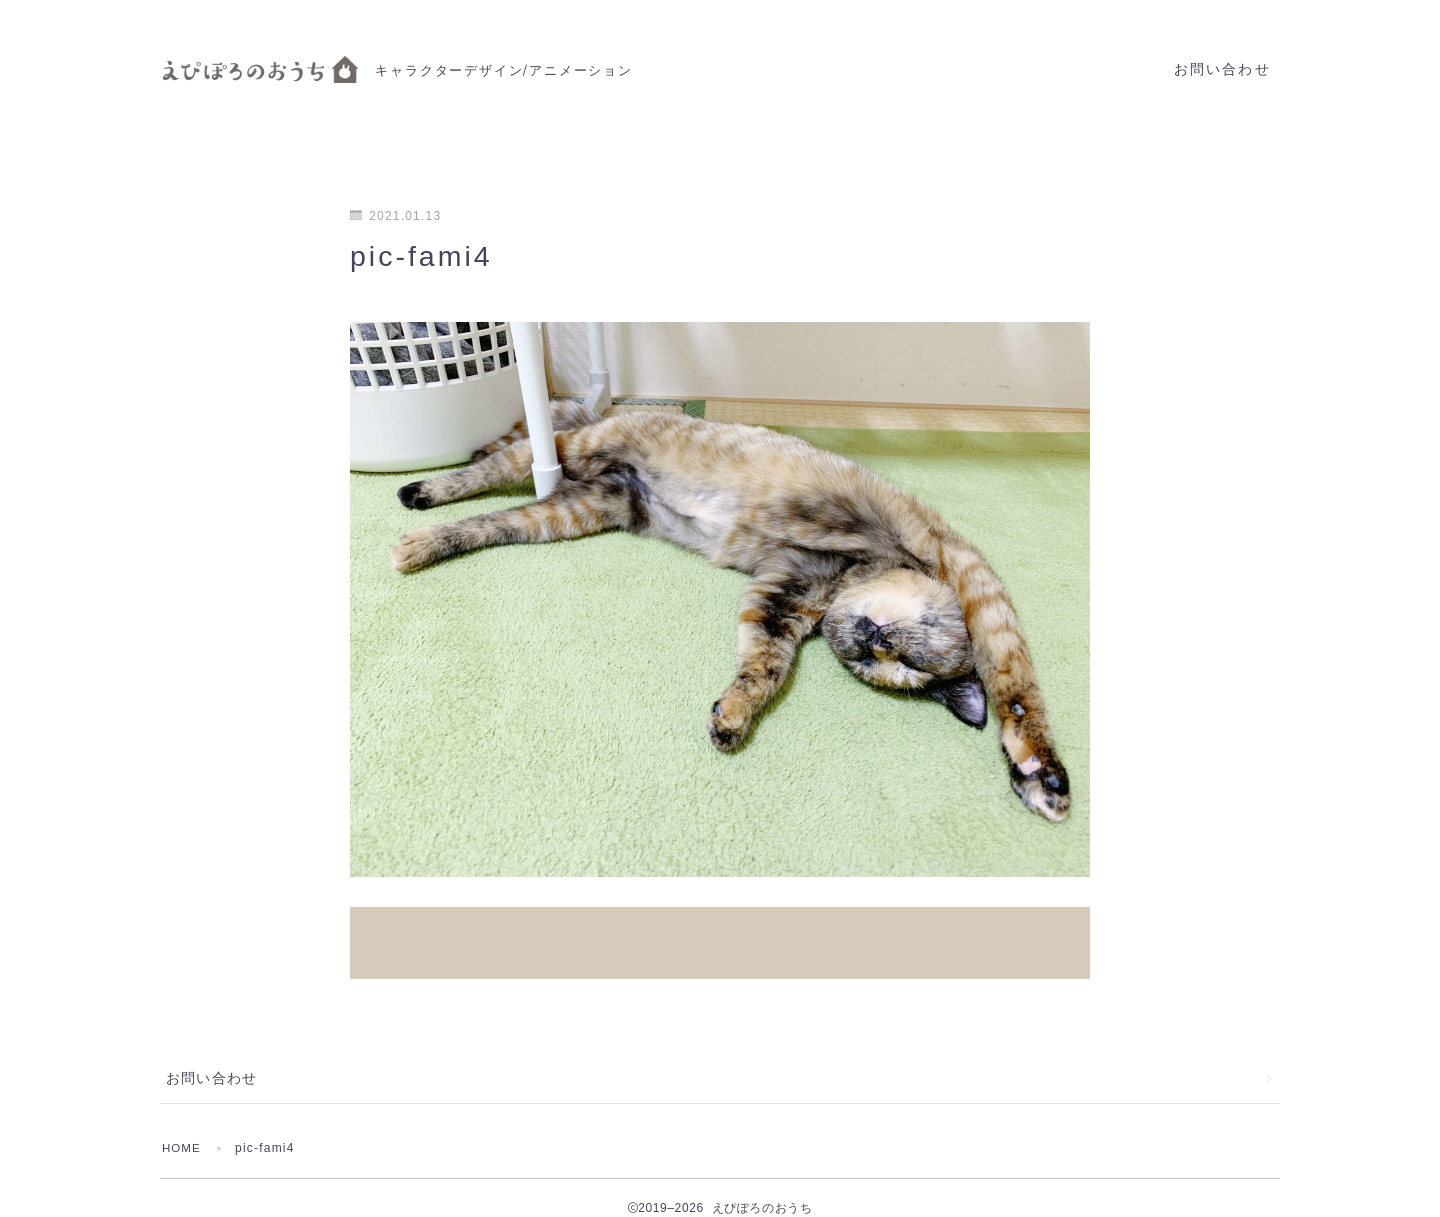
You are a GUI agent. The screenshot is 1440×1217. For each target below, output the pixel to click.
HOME (182, 1127)
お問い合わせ (1222, 69)
